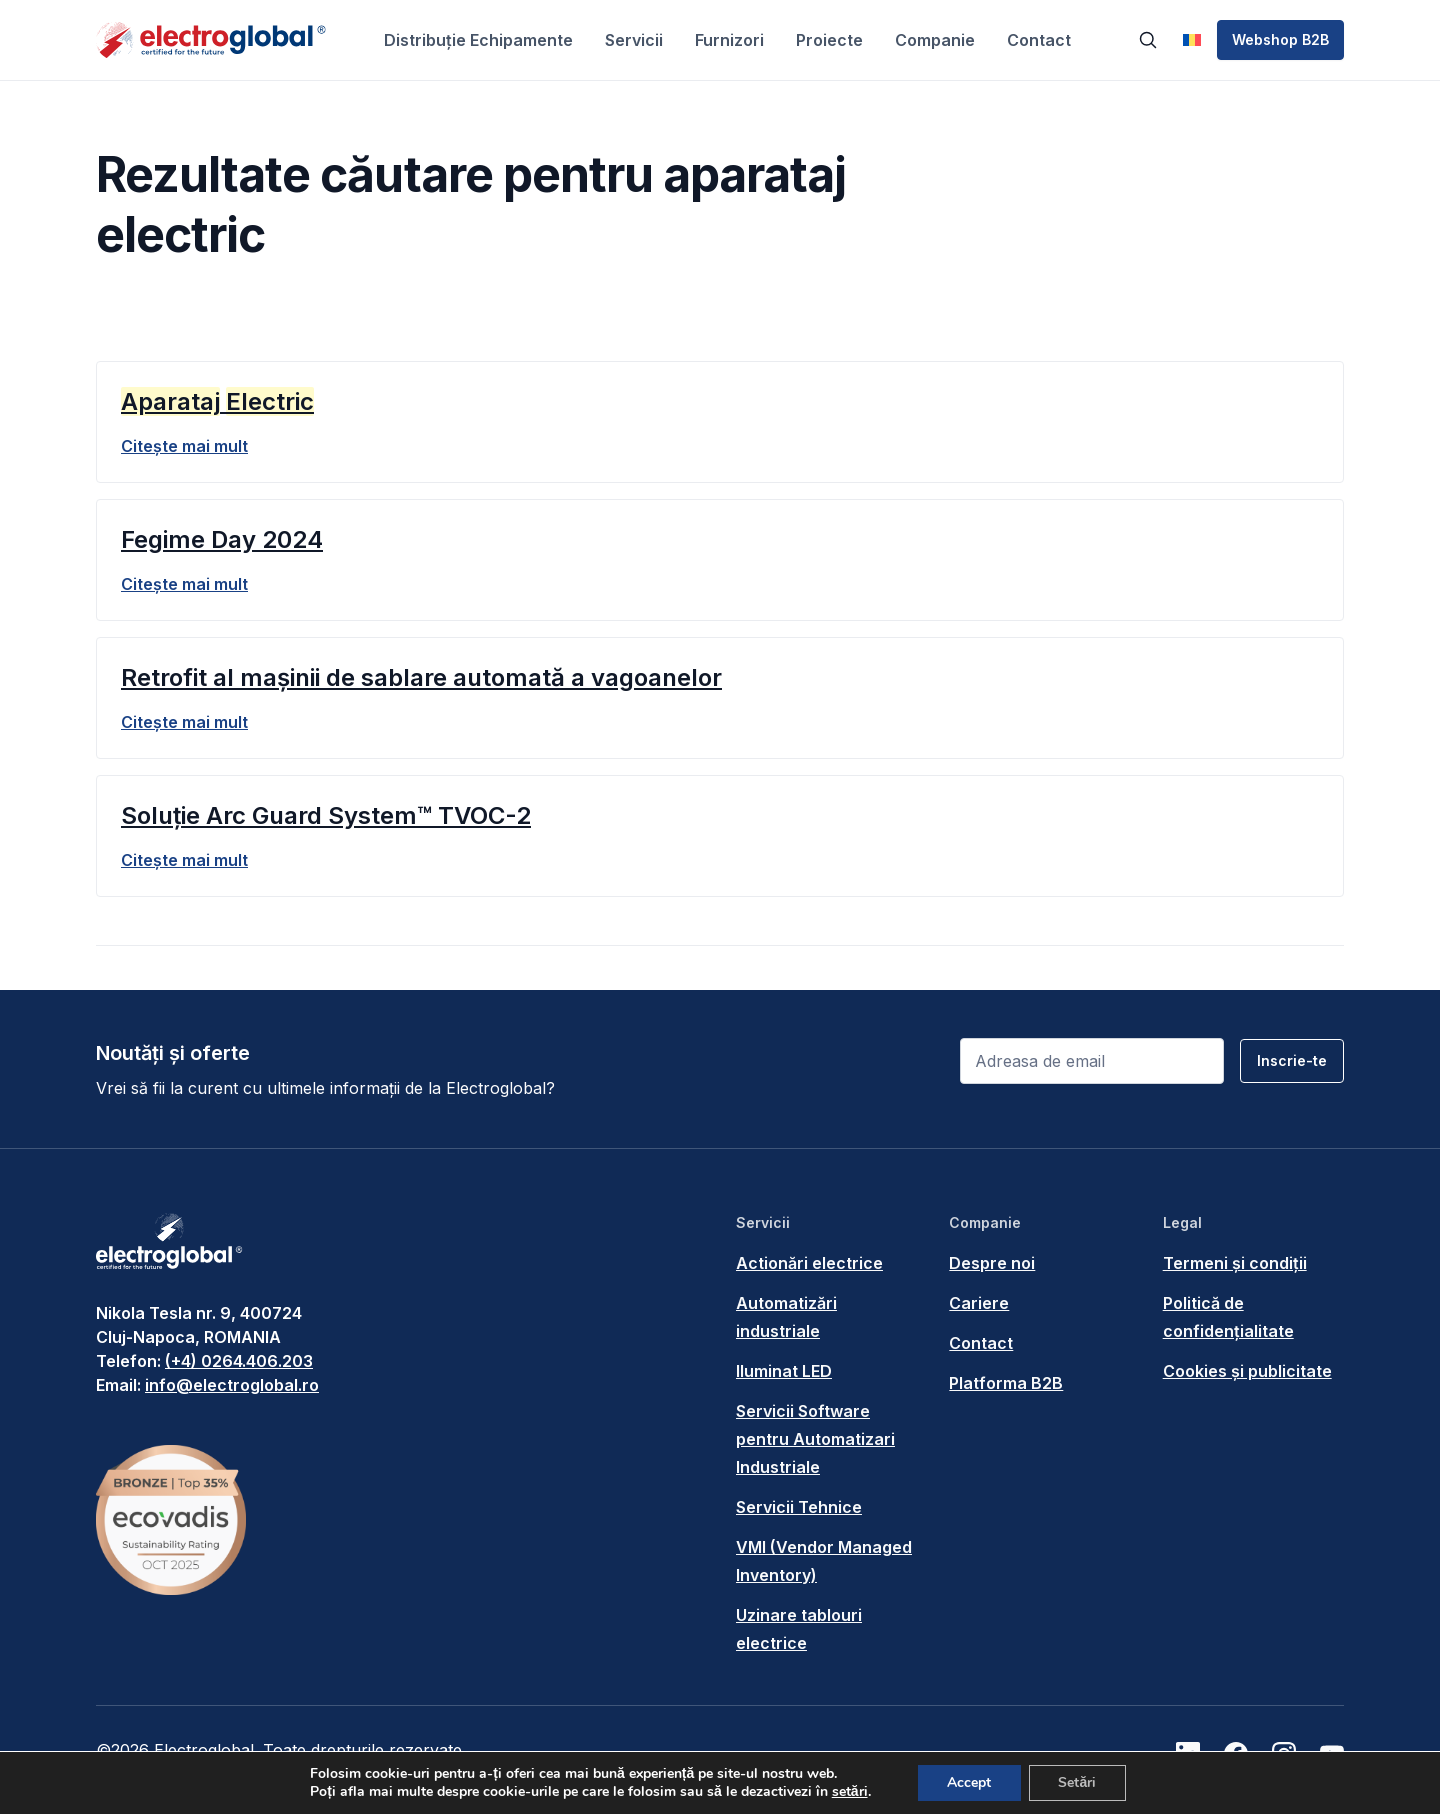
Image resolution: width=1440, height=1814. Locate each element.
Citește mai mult (184, 446)
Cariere (979, 1303)
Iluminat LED (784, 1371)
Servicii (634, 40)
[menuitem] (1192, 40)
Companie (935, 40)
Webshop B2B (1280, 39)
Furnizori (729, 40)
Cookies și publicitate (1247, 1371)
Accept (969, 1782)
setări (849, 1792)
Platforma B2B (1006, 1383)
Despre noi (992, 1263)
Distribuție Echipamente (478, 40)
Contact (1039, 40)
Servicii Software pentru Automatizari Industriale (815, 1439)
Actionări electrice (809, 1263)
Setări (1078, 1782)
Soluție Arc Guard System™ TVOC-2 (326, 815)
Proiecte (829, 40)
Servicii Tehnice (799, 1507)
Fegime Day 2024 (222, 539)
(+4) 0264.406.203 (239, 1361)
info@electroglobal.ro (232, 1385)
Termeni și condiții (1235, 1263)
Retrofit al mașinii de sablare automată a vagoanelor (421, 677)
